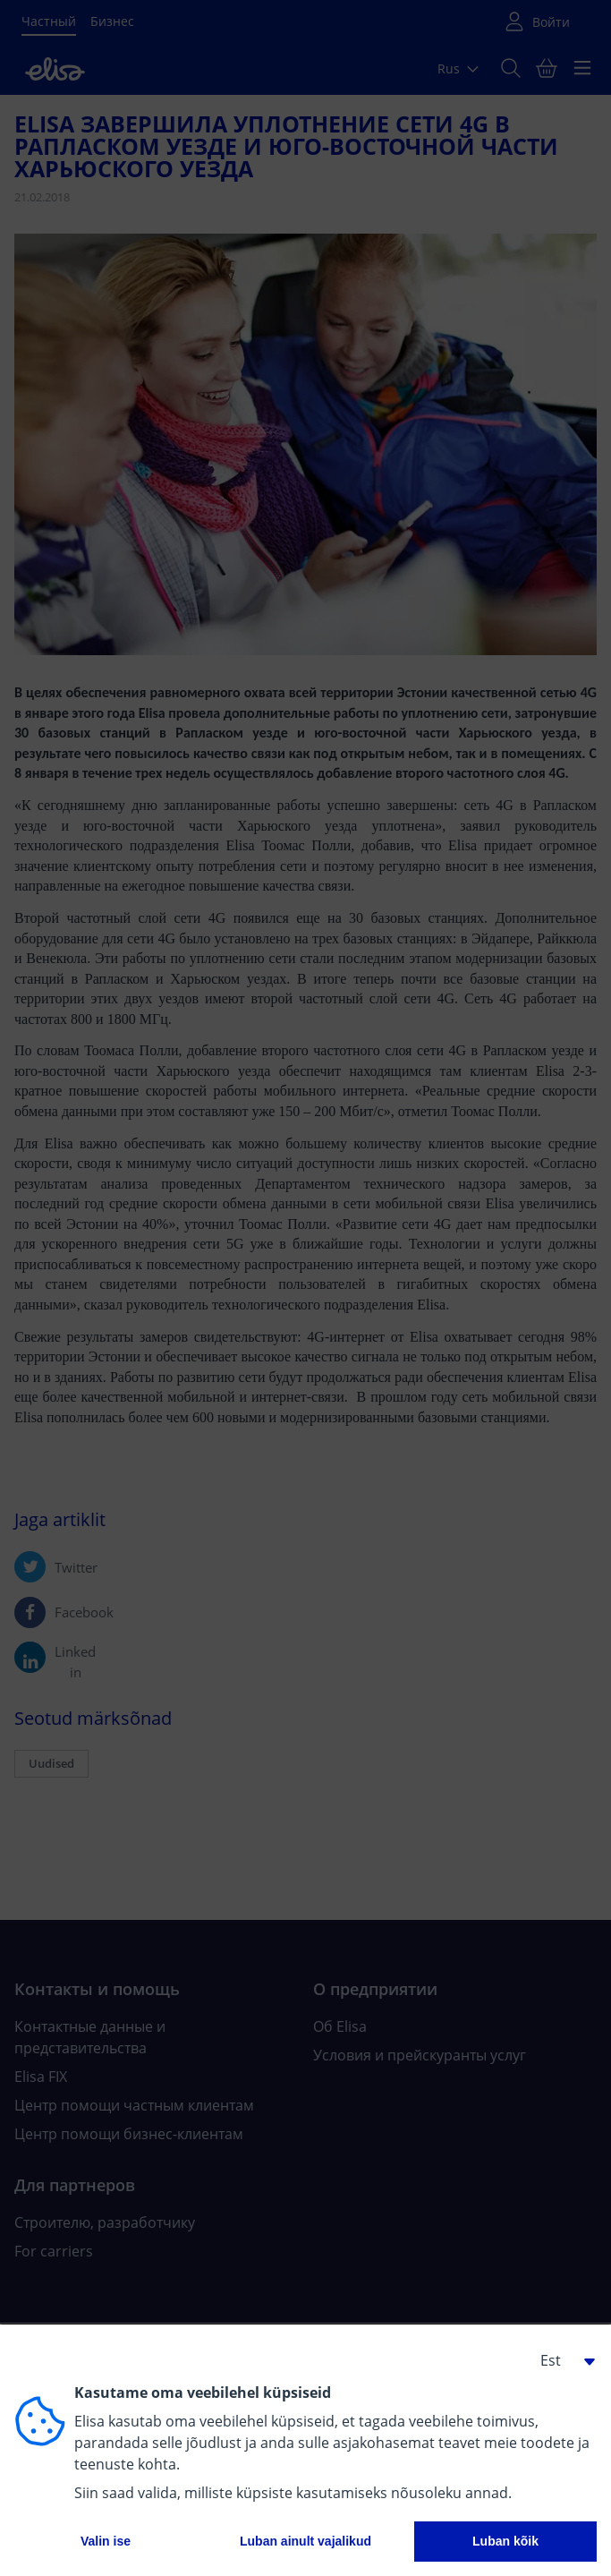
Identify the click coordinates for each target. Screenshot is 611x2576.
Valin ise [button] (106, 2541)
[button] (561, 2360)
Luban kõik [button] (505, 2541)
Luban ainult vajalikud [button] (305, 2541)
